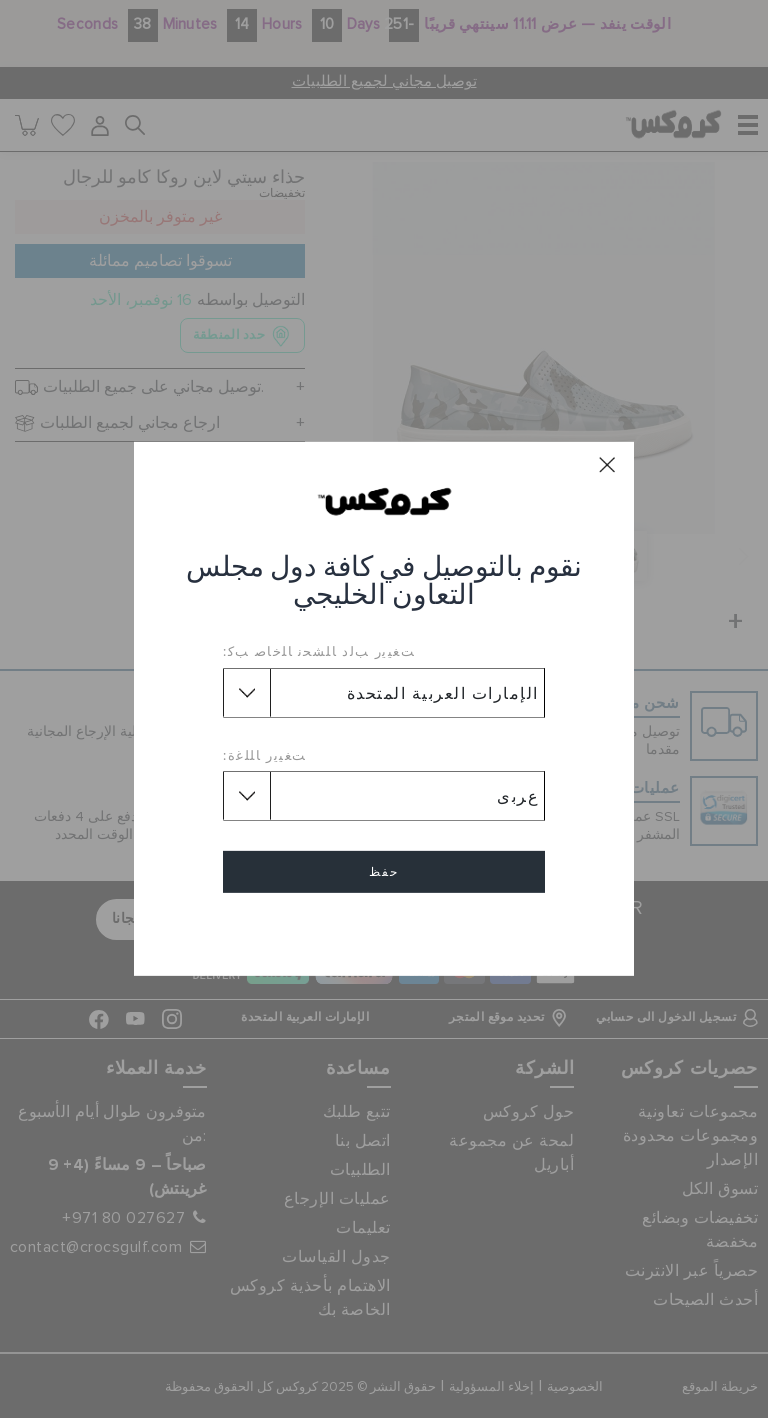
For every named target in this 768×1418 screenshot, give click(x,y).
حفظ (384, 872)
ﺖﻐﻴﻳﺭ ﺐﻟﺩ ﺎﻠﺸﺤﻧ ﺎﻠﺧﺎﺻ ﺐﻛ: (319, 651)
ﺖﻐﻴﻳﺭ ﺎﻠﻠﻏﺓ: (265, 755)
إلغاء (384, 929)
